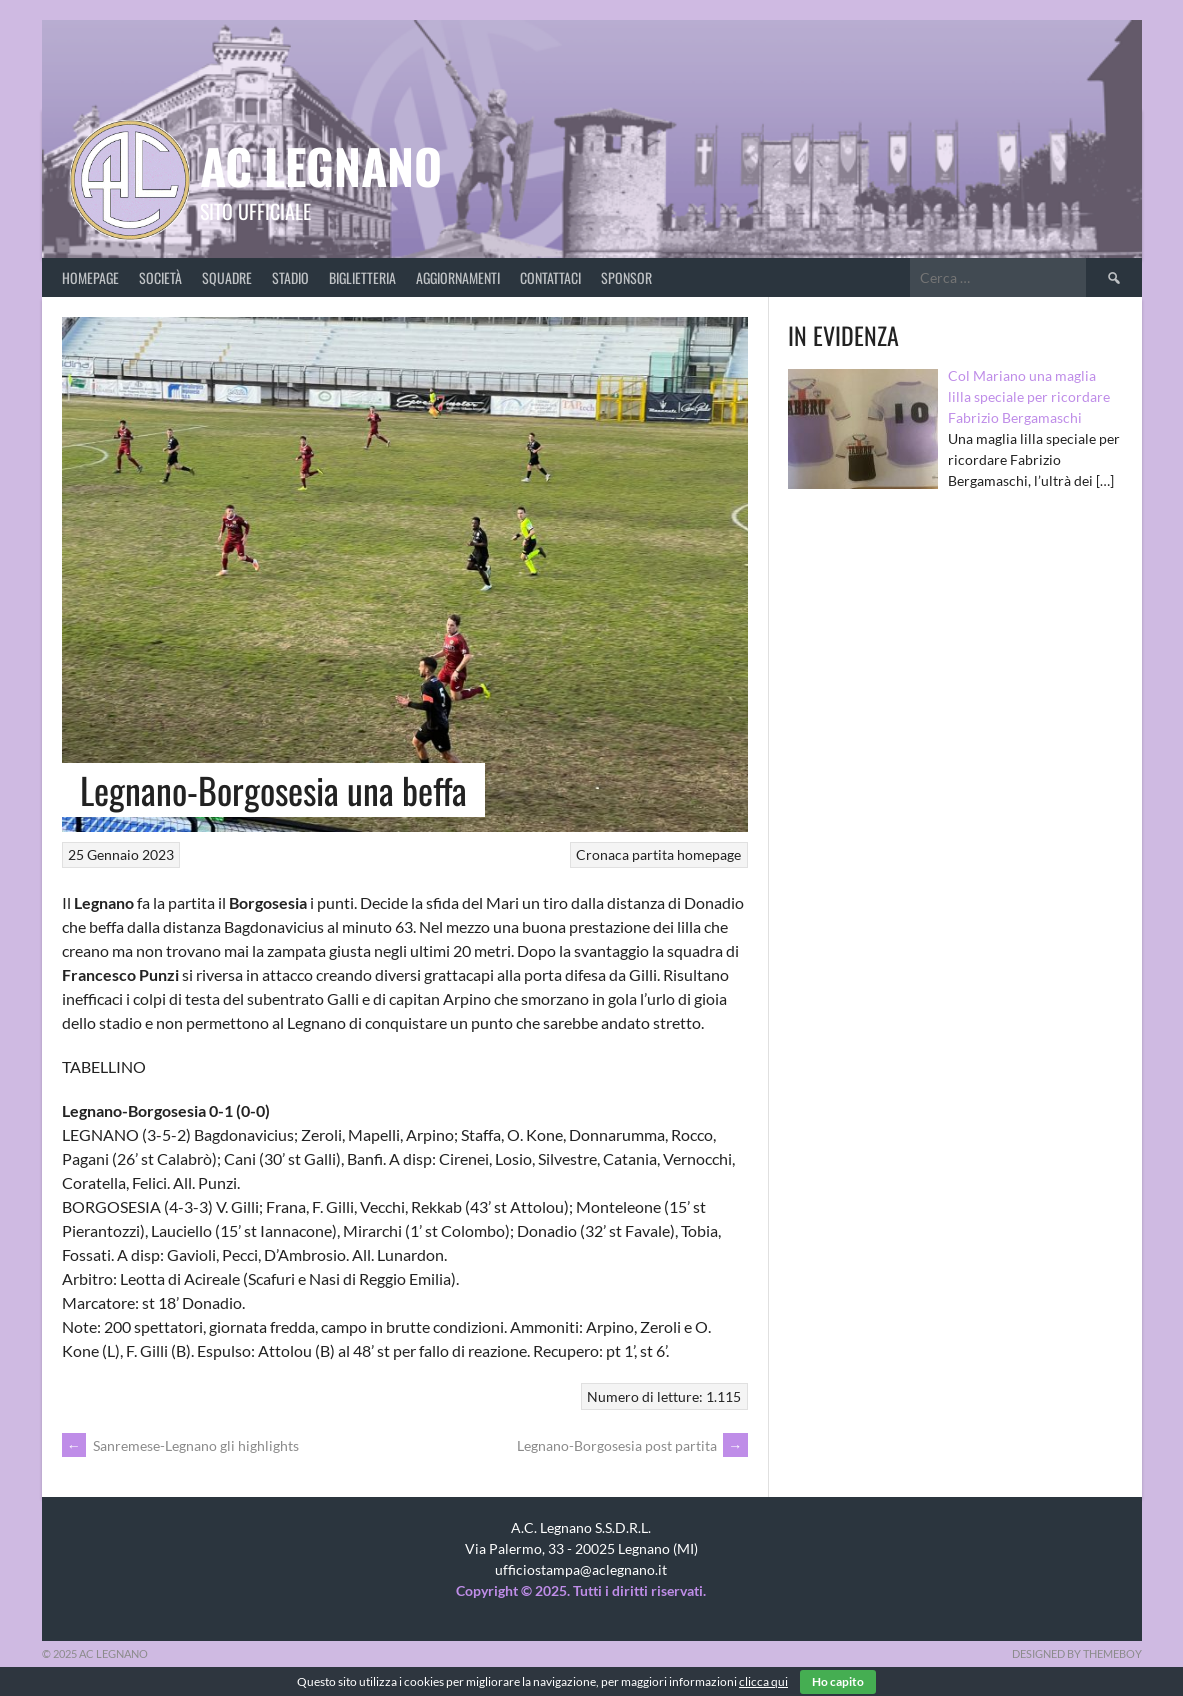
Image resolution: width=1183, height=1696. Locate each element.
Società (160, 277)
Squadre (227, 277)
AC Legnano (321, 165)
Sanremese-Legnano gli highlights (180, 1445)
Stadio (290, 277)
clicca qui (763, 1681)
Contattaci (550, 277)
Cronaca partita (625, 854)
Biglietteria (362, 277)
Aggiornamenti (458, 277)
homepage (709, 854)
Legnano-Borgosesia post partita (632, 1445)
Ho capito (838, 1681)
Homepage (90, 277)
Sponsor (626, 277)
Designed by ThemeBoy (1077, 1653)
